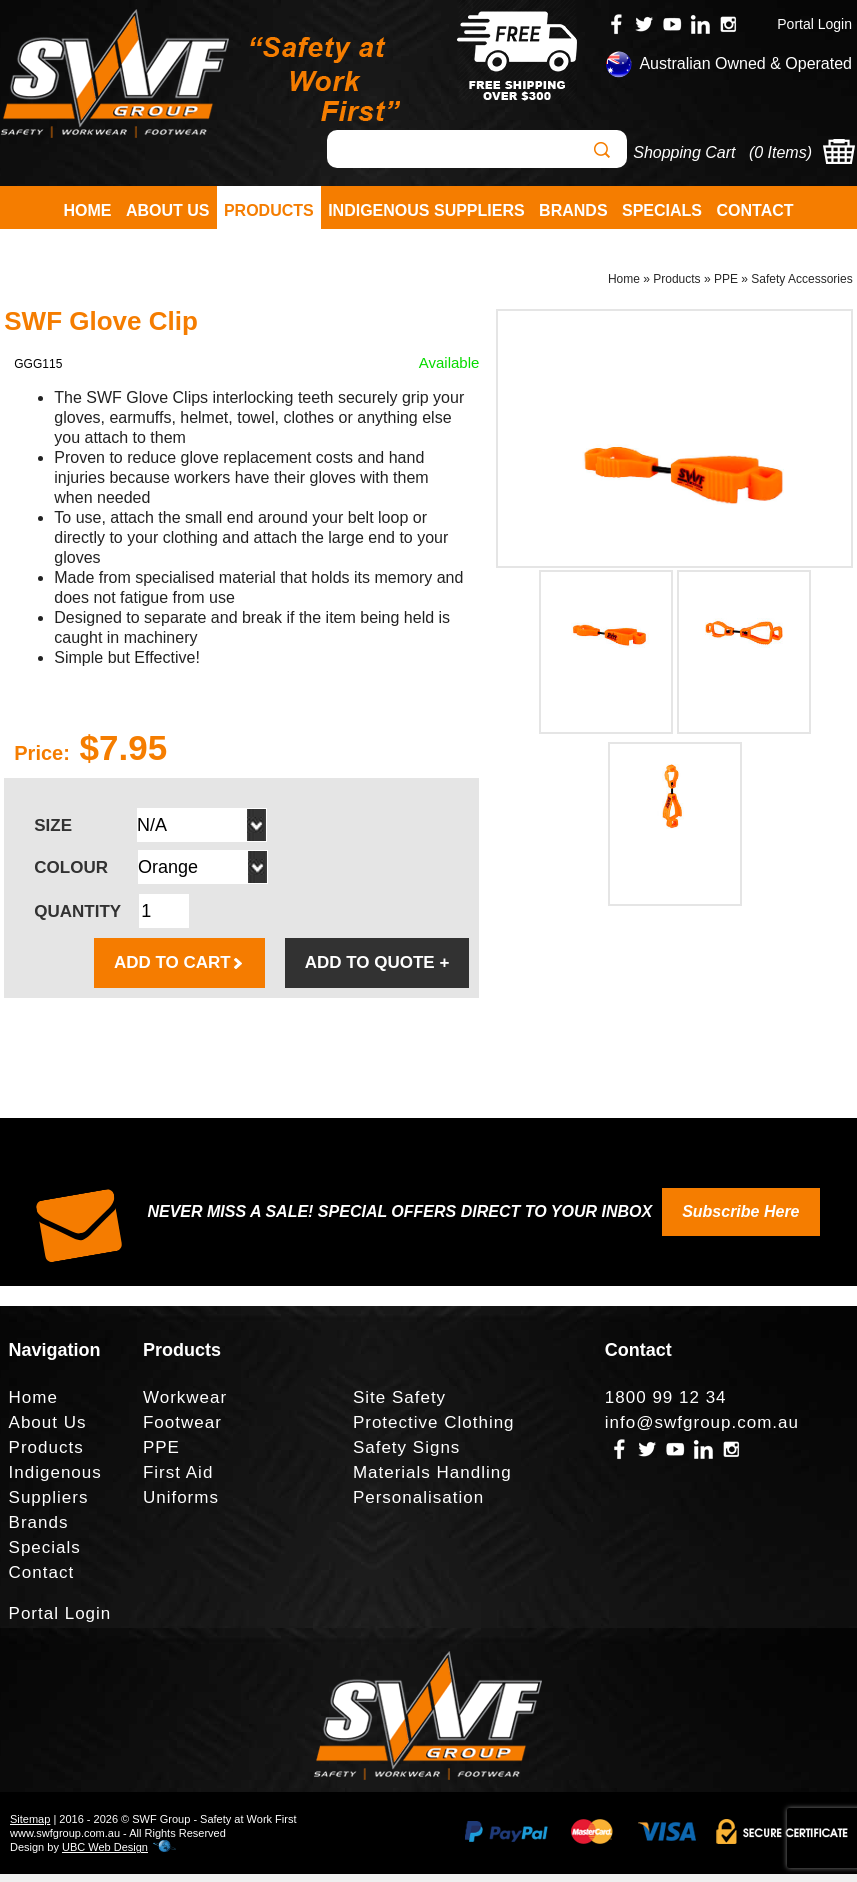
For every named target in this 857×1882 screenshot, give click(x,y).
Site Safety (399, 1405)
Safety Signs (406, 1455)
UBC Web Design (105, 1855)
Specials (662, 210)
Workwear (185, 1405)
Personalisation (418, 1505)
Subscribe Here (740, 1219)
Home (87, 210)
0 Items (780, 152)
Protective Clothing (434, 1430)
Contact (754, 210)
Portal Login (814, 24)
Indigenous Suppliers (426, 210)
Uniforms (181, 1505)
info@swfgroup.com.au (702, 1430)
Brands (573, 210)
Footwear (182, 1430)
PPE (726, 286)
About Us (168, 210)
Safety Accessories (801, 286)
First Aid (178, 1480)
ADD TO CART (179, 970)
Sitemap (30, 1827)
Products (269, 210)
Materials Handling (432, 1480)
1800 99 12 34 (666, 1405)
